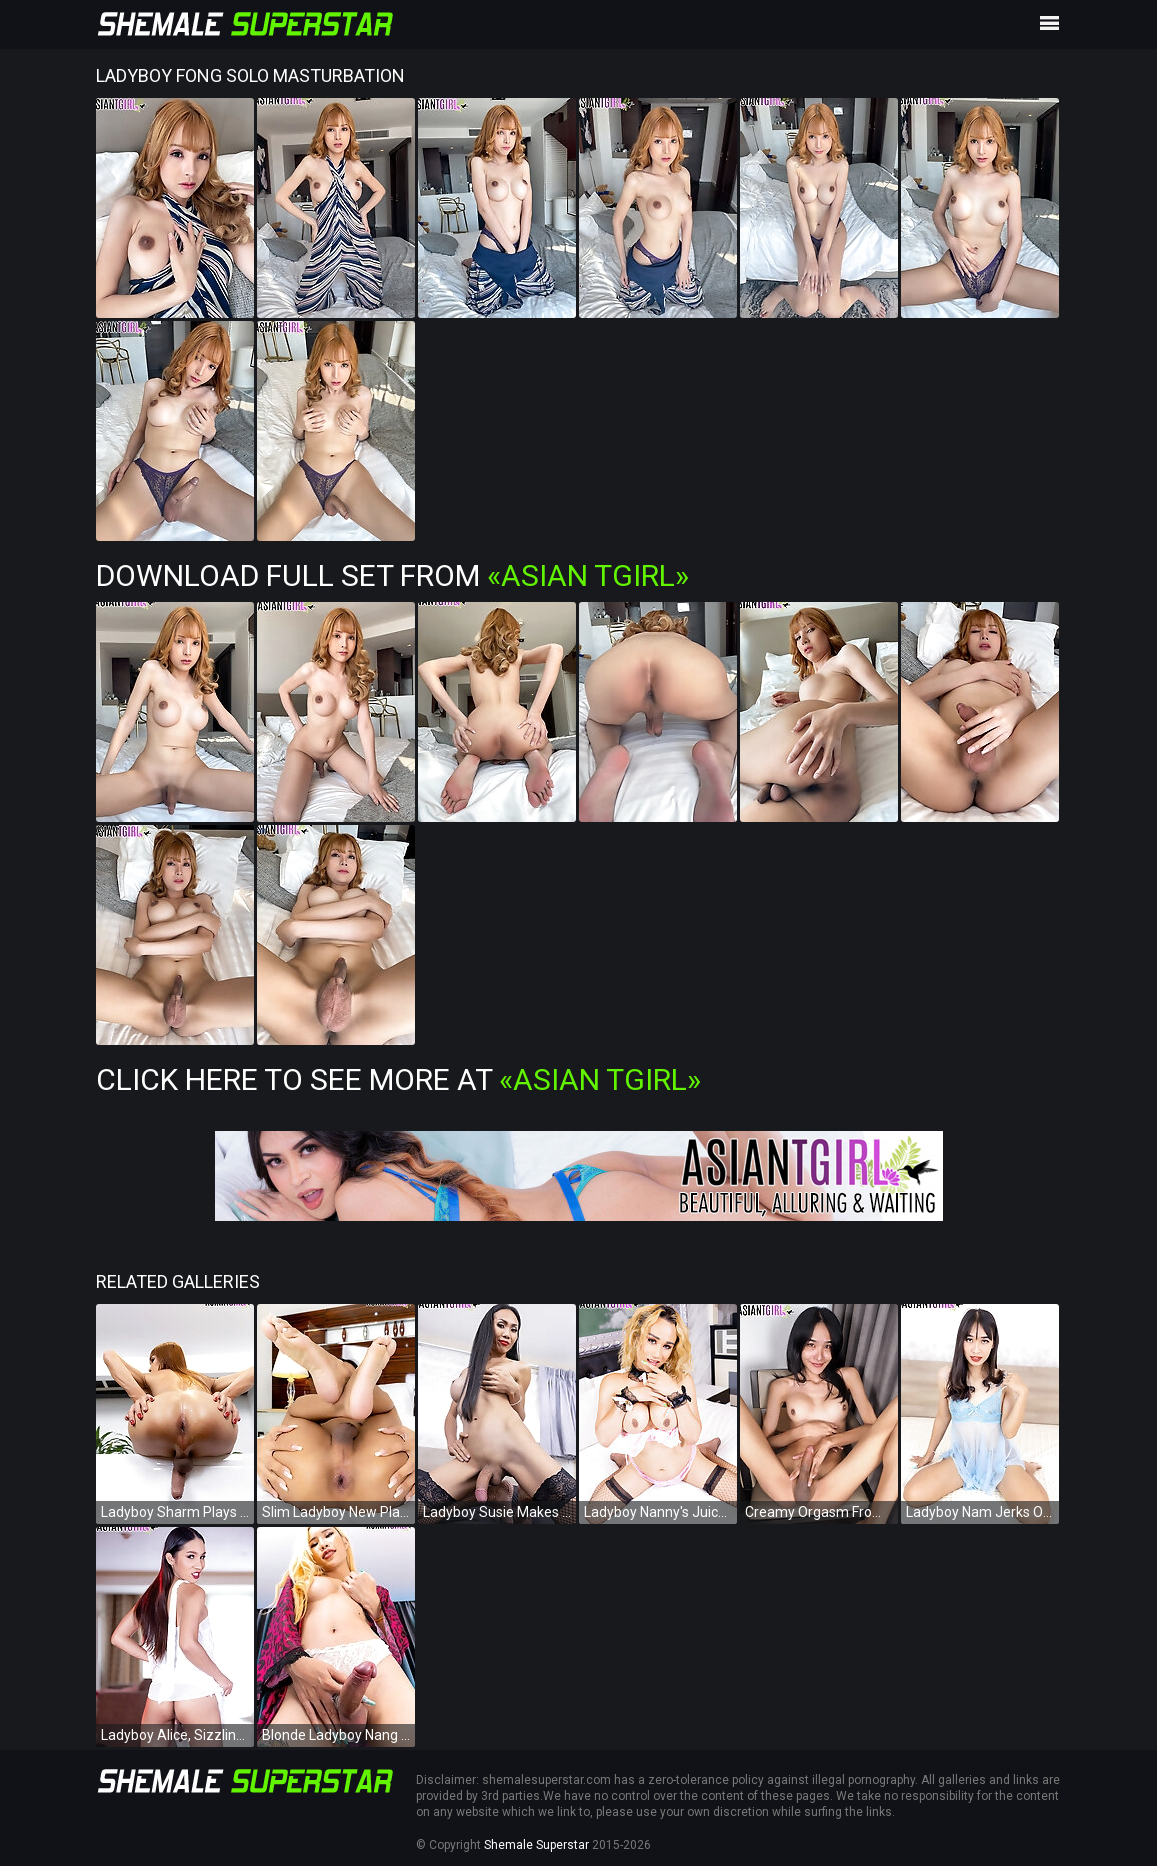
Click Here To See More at (398, 1079)
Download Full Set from (392, 575)
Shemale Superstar (536, 1845)
